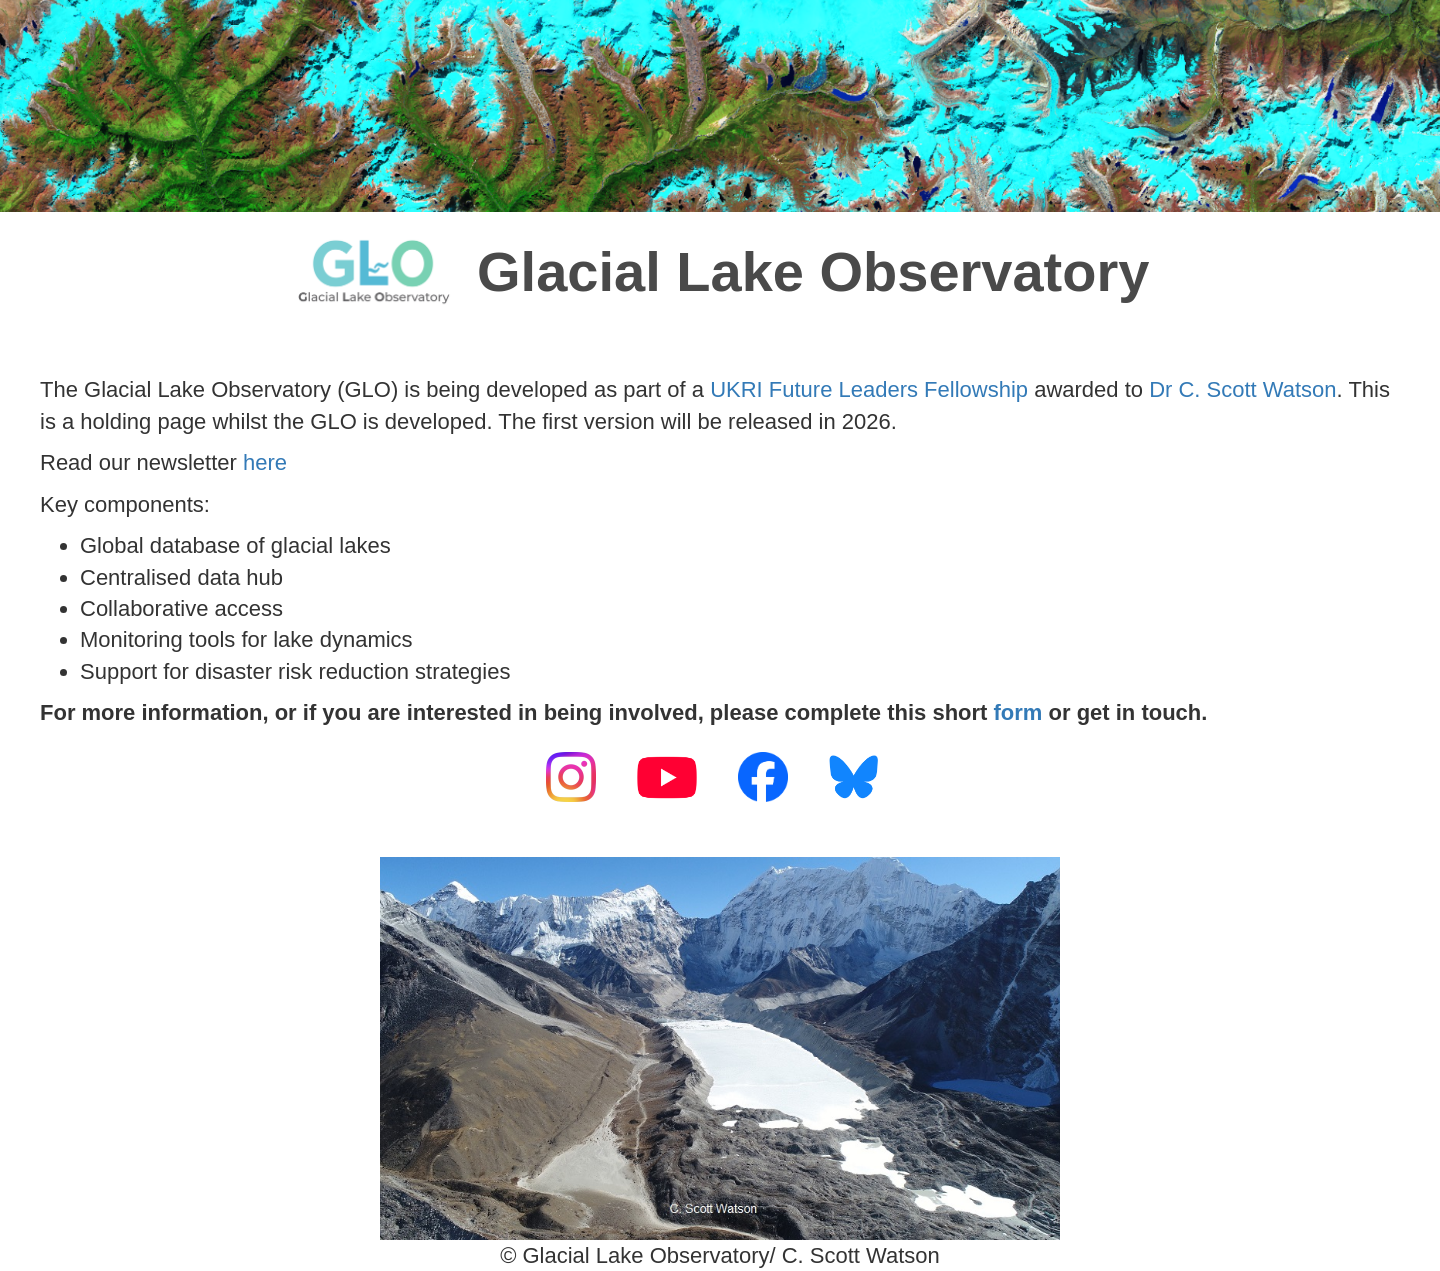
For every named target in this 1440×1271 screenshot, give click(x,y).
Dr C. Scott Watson (1242, 389)
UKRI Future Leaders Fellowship (869, 389)
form (1018, 712)
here (265, 462)
